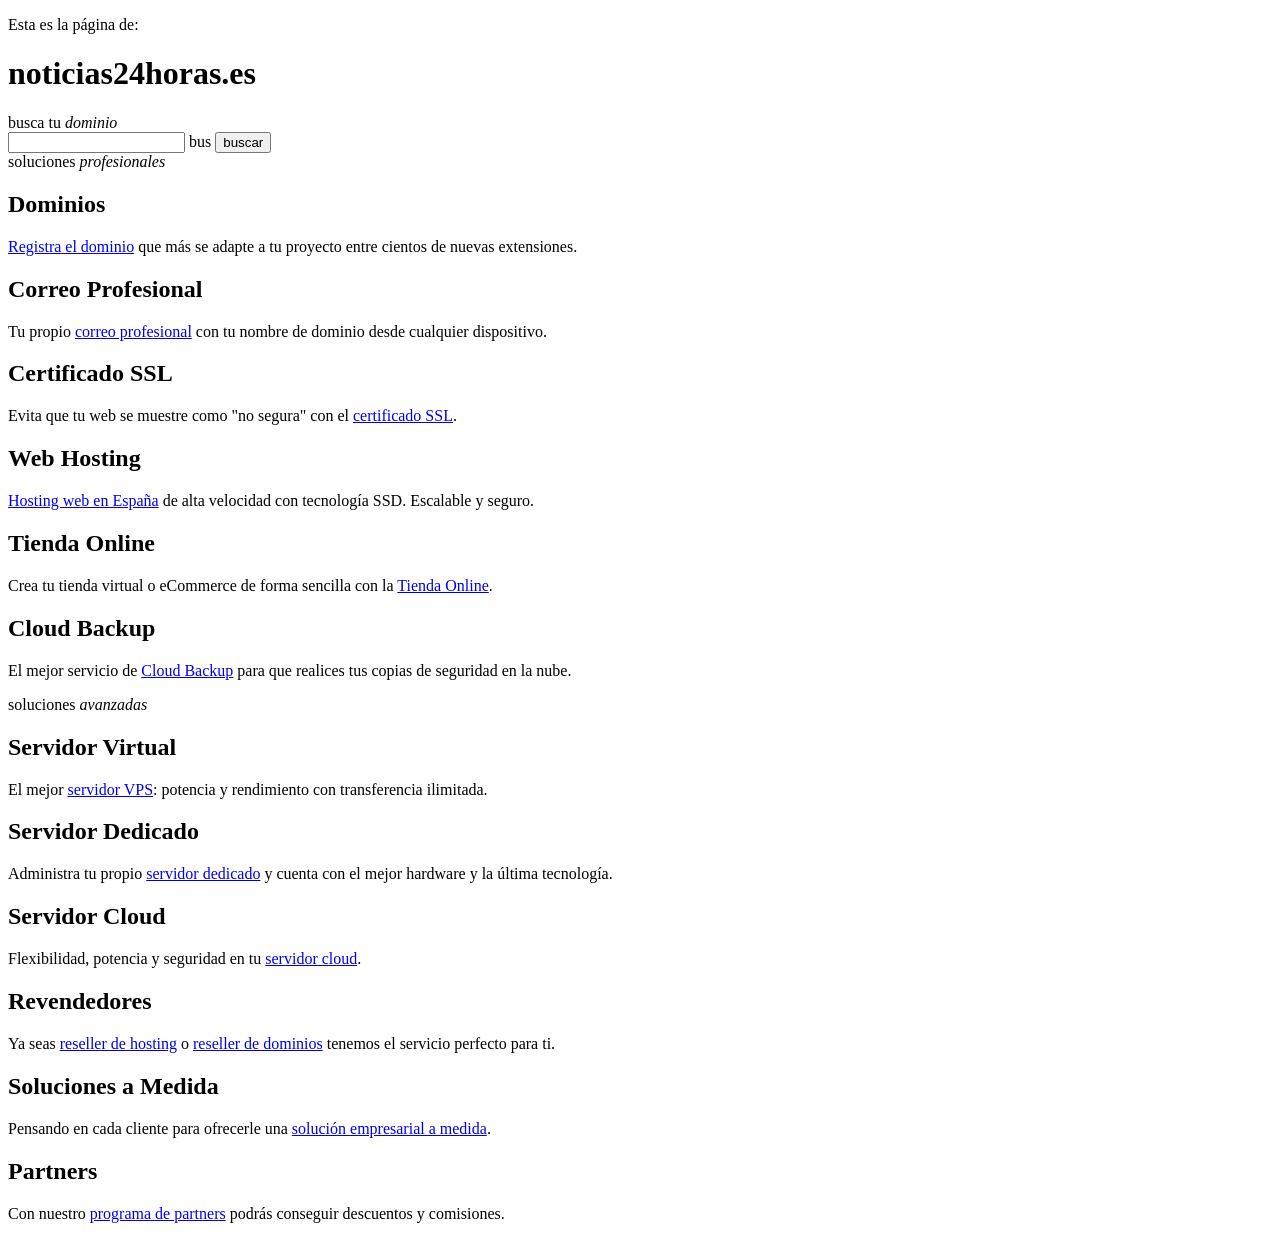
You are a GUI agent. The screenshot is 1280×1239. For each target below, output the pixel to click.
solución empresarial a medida (389, 1128)
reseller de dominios (258, 1043)
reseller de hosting (118, 1043)
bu (197, 141)
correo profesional (133, 331)
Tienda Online (442, 585)
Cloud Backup (187, 670)
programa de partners (158, 1213)
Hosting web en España (83, 500)
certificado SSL (403, 415)
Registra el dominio (71, 246)
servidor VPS (111, 789)
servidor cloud (311, 958)
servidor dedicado (203, 873)
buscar (237, 142)
